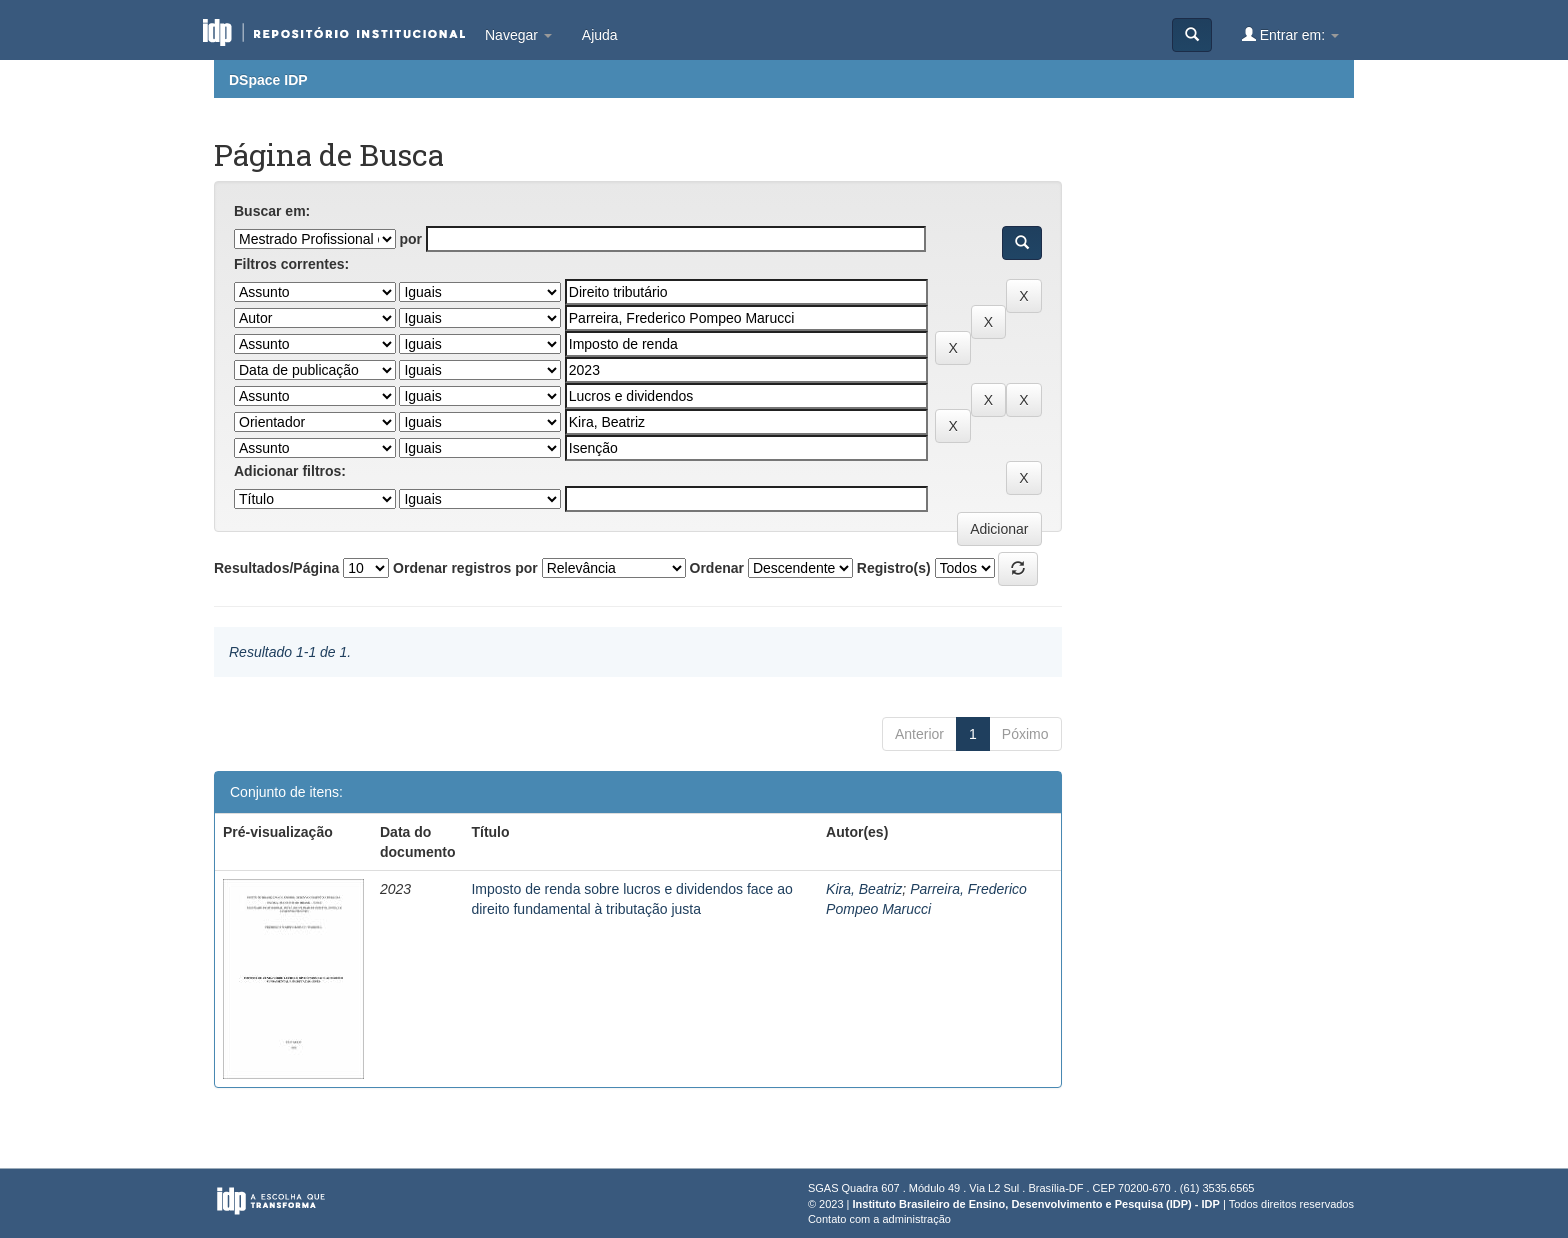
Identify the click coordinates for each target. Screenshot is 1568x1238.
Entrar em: (1290, 34)
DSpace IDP (268, 80)
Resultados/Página (276, 568)
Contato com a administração (879, 1219)
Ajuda (600, 35)
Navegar (518, 35)
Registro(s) (894, 568)
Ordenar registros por (465, 568)
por (410, 239)
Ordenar (717, 568)
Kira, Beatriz (864, 889)
